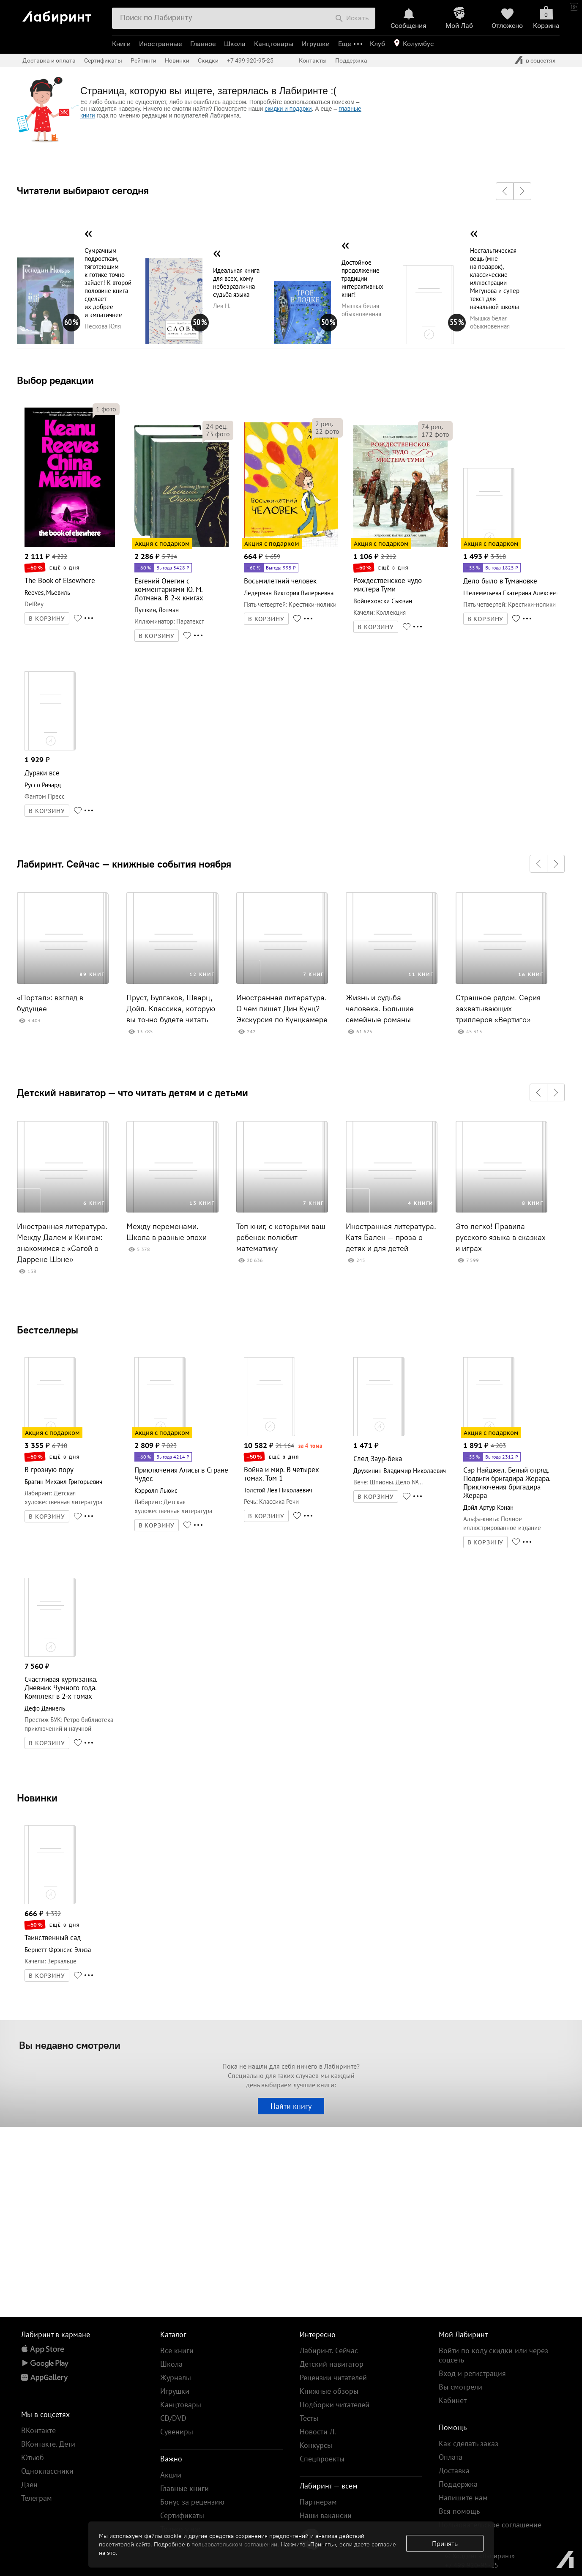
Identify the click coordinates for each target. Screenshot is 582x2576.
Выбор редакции (55, 380)
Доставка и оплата (49, 60)
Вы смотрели (460, 2387)
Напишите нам (463, 2497)
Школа (235, 44)
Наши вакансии (326, 2515)
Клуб (377, 44)
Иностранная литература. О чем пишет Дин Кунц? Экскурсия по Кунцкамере (282, 1008)
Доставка (454, 2470)
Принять (445, 2543)
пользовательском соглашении (234, 2544)
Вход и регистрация (472, 2373)
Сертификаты (103, 60)
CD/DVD (173, 2418)
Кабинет (453, 2400)
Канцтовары (273, 44)
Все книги (177, 2350)
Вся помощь (459, 2511)
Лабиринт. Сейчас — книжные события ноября (124, 864)
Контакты (313, 60)
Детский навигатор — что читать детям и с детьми (132, 1092)
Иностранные (160, 44)
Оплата (450, 2457)
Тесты (309, 2418)
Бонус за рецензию (192, 2502)
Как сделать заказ (468, 2443)
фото (106, 409)
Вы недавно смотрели (69, 2045)
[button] (505, 191)
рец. (216, 426)
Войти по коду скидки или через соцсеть (493, 2355)
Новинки (37, 1797)
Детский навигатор (331, 2364)
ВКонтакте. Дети (48, 2444)
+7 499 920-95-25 (250, 60)
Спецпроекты (322, 2459)
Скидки (208, 60)
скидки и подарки (288, 108)
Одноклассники (47, 2471)
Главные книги (184, 2488)
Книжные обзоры (329, 2391)
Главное (203, 44)
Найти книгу (291, 2106)
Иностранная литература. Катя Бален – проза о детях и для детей (391, 1237)
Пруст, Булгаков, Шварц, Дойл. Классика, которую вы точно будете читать (170, 1008)
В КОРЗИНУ (47, 618)
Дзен (29, 2484)
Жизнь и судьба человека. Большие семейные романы (380, 1008)
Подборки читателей (334, 2404)
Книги (121, 44)
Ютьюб (32, 2457)
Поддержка (351, 60)
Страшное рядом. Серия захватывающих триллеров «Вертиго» (498, 1008)
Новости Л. (318, 2431)
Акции (170, 2475)
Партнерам (318, 2502)
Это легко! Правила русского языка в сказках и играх (501, 1237)
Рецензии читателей (333, 2377)
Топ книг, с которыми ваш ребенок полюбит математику (280, 1237)
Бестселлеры (47, 1329)
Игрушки (316, 44)
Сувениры (176, 2431)
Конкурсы (316, 2445)
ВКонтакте (38, 2430)
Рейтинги (143, 60)
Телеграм (36, 2498)
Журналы (175, 2377)
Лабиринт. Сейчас (329, 2350)
